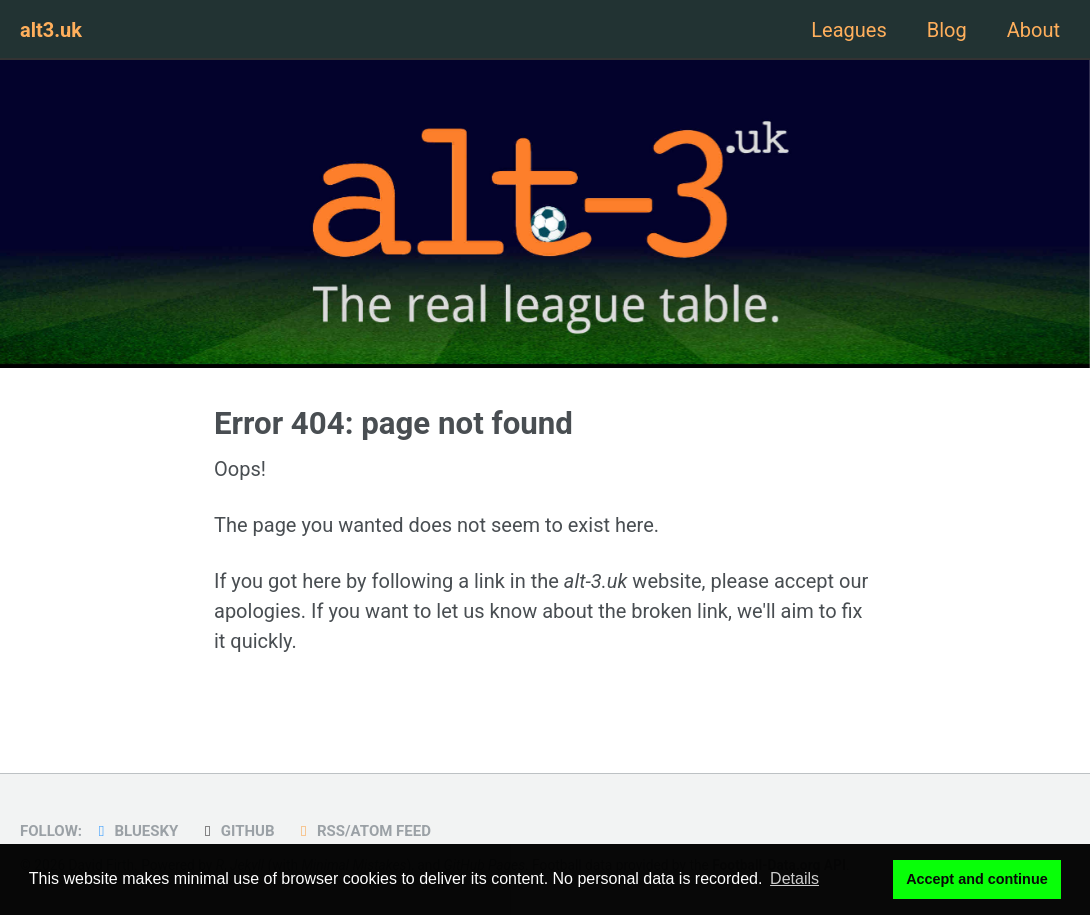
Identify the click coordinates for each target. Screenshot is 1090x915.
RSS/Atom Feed (362, 831)
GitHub (236, 831)
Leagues (848, 30)
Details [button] (794, 878)
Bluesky (135, 831)
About (1033, 30)
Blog (947, 30)
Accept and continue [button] (977, 879)
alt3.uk (51, 30)
